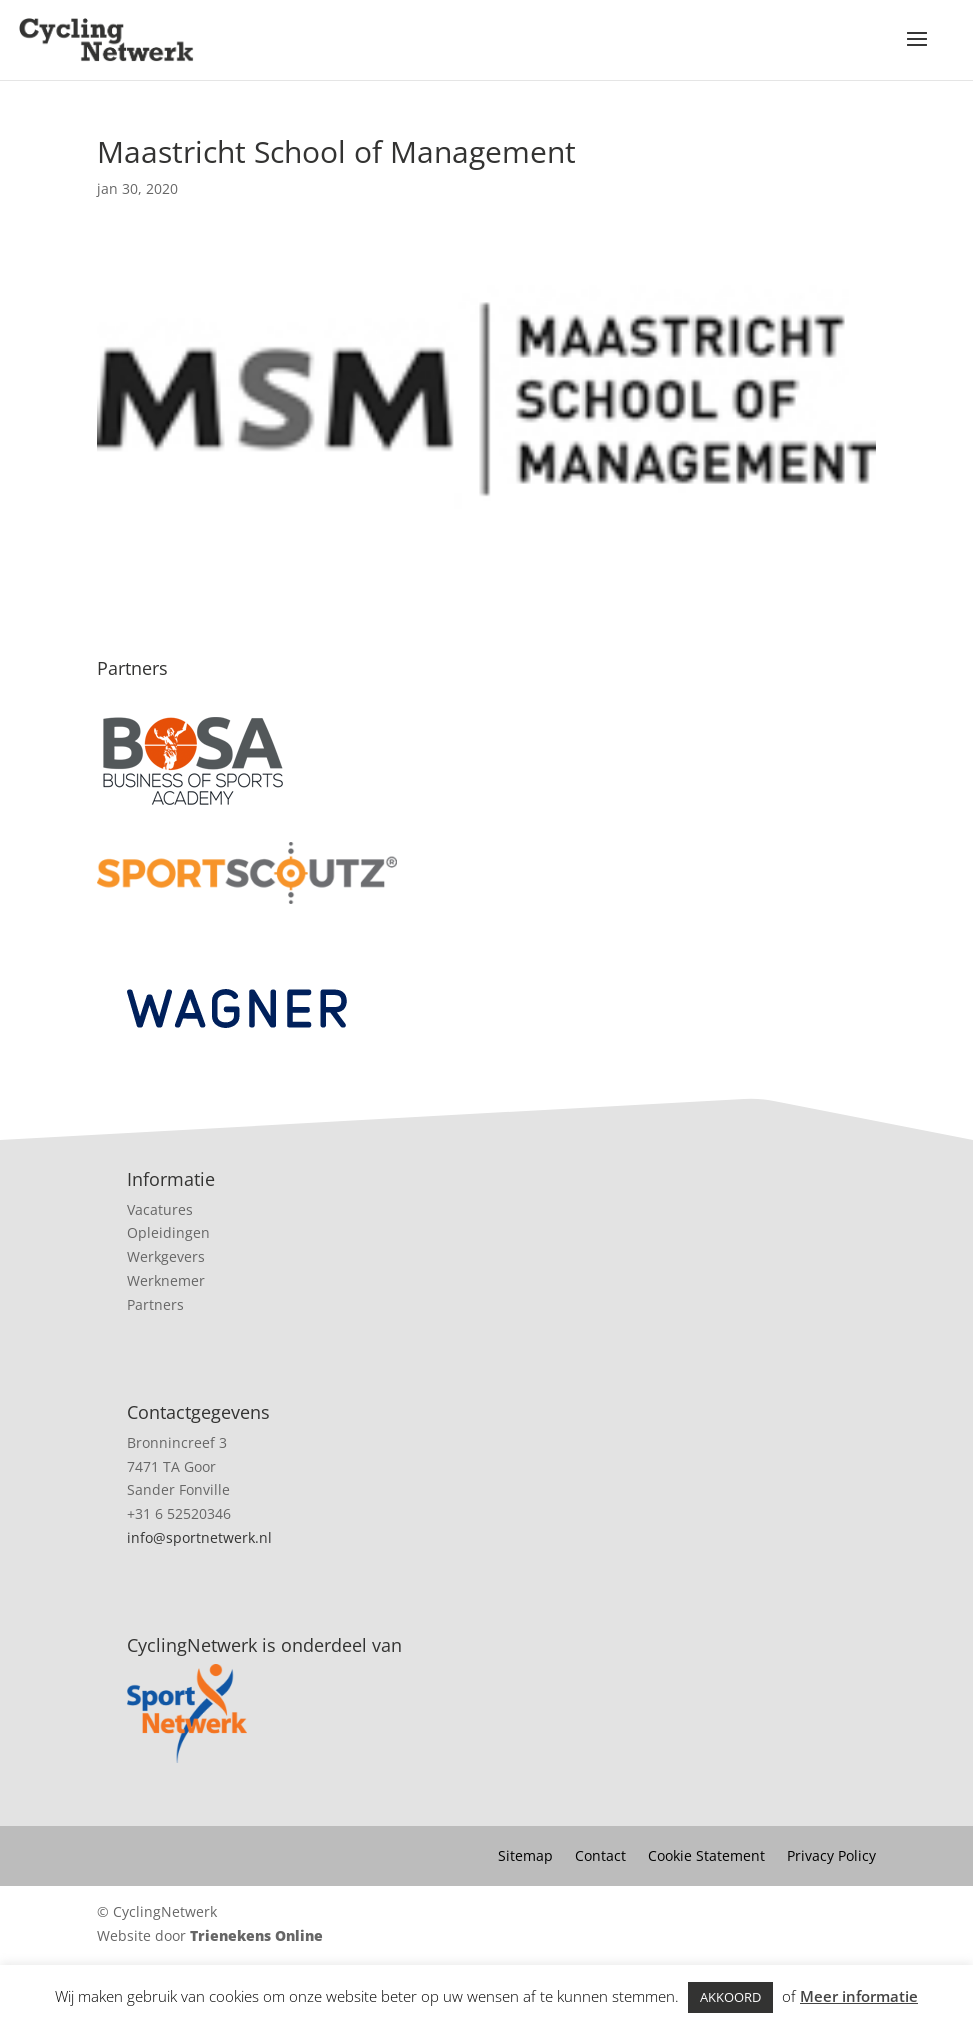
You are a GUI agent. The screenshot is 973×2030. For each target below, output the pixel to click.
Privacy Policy (831, 1857)
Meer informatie (859, 1996)
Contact (600, 1857)
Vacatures (160, 1209)
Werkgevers (166, 1256)
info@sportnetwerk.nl (199, 1537)
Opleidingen (168, 1232)
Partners (155, 1304)
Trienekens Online (256, 1935)
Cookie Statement (706, 1857)
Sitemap (525, 1857)
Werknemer (166, 1280)
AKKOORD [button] (730, 1997)
